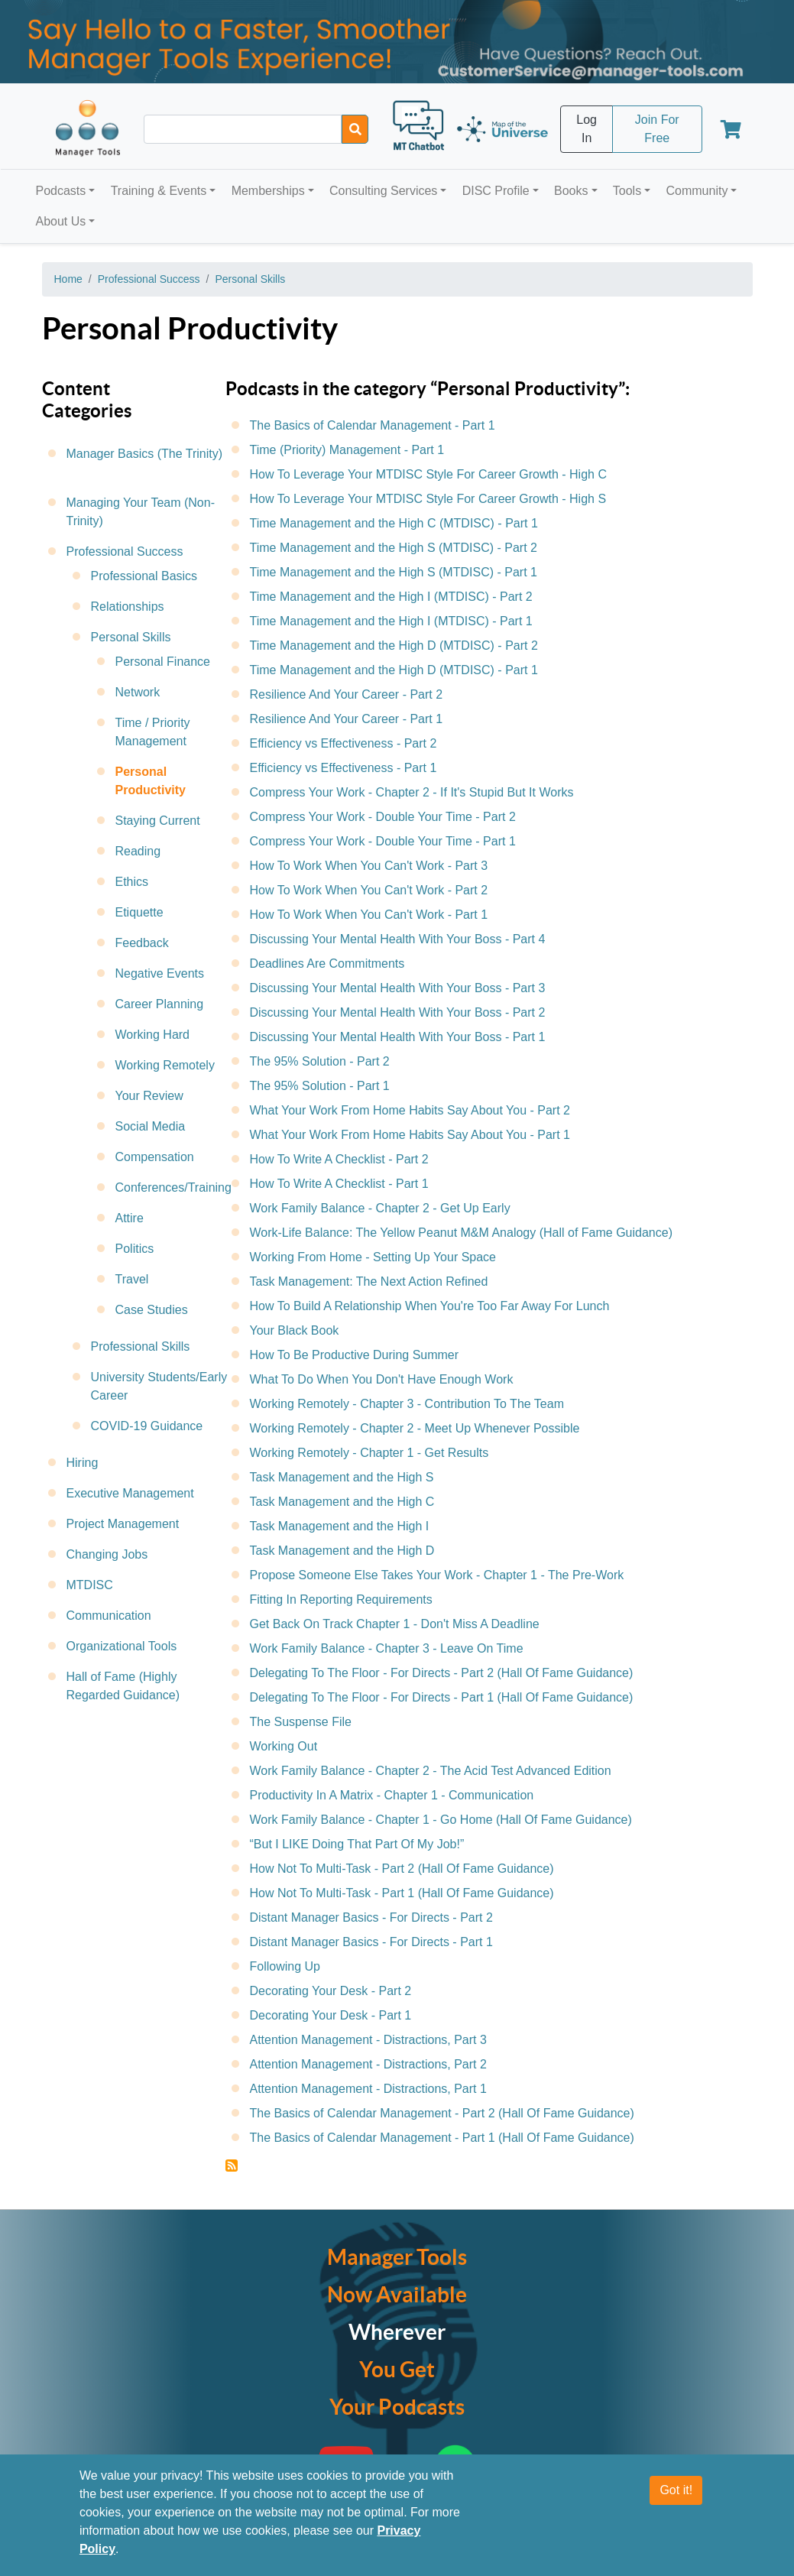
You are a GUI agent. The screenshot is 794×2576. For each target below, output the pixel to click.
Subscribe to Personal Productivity (231, 2165)
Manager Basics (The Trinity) (144, 453)
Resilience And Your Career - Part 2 (346, 694)
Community (697, 190)
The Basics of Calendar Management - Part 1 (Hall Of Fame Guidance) (442, 2137)
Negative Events (160, 973)
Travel (132, 1279)
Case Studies (151, 1309)
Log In (586, 128)
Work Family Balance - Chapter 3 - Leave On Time (386, 1648)
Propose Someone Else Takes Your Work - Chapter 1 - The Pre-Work (437, 1575)
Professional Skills (140, 1346)
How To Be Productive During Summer (354, 1354)
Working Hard (152, 1034)
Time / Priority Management (152, 732)
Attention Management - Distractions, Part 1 (368, 2088)
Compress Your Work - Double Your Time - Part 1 (383, 841)
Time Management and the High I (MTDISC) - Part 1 (391, 621)
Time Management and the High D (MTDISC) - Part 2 (394, 645)
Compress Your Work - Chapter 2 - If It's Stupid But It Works (412, 792)
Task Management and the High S (342, 1477)
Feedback (142, 942)
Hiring (82, 1462)
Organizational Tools (121, 1646)
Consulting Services (383, 190)
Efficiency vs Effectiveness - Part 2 (343, 743)
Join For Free (657, 128)
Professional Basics (144, 575)
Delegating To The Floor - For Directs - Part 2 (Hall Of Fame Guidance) (442, 1672)
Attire (129, 1218)
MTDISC (89, 1584)
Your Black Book (294, 1330)
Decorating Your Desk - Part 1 (331, 2015)
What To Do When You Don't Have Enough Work (382, 1379)
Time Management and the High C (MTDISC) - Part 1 (394, 523)
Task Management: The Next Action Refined (369, 1281)
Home (68, 279)
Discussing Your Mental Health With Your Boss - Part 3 (398, 987)
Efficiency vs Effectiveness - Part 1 (343, 767)
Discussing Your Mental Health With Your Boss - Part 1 (398, 1036)
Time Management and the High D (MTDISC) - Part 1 (394, 669)
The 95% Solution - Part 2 (320, 1061)
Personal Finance (163, 661)
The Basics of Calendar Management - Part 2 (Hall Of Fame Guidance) (442, 2113)
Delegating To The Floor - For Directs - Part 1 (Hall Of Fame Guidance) (442, 1697)
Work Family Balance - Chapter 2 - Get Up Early (380, 1208)
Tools (627, 190)
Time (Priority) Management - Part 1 (347, 449)
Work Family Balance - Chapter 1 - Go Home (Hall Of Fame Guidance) (441, 1819)
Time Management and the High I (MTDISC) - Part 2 (391, 596)
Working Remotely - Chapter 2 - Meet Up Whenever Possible (415, 1428)
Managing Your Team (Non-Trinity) (141, 511)
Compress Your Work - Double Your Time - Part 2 (383, 816)
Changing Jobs (107, 1554)
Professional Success (149, 279)
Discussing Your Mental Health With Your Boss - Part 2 (398, 1012)
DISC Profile (496, 190)
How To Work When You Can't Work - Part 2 (369, 890)
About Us (61, 221)
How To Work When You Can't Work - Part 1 (369, 914)
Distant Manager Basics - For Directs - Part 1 (371, 1941)
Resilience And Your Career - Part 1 (346, 718)
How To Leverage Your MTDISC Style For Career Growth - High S (428, 498)
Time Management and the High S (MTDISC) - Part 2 (393, 547)
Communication (108, 1615)
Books (571, 190)
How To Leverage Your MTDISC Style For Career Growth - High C (428, 474)
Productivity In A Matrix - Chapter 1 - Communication (392, 1795)
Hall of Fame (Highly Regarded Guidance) (123, 1686)
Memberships (268, 190)
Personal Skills (250, 279)
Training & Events (159, 190)
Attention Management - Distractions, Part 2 (368, 2064)
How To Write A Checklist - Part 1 (339, 1183)
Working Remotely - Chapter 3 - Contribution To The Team (407, 1403)
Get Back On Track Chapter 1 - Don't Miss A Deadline (395, 1623)
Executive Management (130, 1493)
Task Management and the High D (342, 1550)
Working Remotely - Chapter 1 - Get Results (369, 1452)
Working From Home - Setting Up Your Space (373, 1257)
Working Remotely (165, 1065)
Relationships (127, 606)
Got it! (676, 2490)
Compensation (154, 1156)
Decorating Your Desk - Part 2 (331, 1990)
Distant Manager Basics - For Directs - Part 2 (371, 1917)
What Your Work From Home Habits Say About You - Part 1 (410, 1134)
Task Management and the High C (342, 1501)
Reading (138, 851)
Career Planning (159, 1004)
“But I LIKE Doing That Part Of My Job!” (357, 1844)
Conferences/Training (173, 1187)
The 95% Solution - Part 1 (320, 1085)
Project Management (123, 1523)
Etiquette (139, 912)
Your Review (149, 1095)
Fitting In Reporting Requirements (341, 1599)
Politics (134, 1248)
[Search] (355, 129)
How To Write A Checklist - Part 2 (339, 1159)
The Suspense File (301, 1721)
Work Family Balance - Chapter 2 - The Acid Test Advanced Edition (430, 1770)
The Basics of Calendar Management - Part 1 (372, 425)
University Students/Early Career (159, 1386)
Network (137, 692)
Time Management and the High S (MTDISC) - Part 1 (393, 572)
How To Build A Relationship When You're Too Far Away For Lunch (430, 1305)
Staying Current (157, 820)
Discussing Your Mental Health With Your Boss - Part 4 (398, 939)
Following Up (285, 1966)
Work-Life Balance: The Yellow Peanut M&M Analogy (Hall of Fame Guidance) (461, 1232)
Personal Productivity (150, 780)
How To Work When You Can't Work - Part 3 (369, 865)
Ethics (132, 881)
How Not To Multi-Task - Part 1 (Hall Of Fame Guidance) (402, 1893)
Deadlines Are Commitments (327, 963)
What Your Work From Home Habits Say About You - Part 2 (410, 1110)
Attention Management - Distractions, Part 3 (368, 2039)
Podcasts (61, 190)
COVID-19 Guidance (147, 1425)
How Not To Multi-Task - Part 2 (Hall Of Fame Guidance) (402, 1868)
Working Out (284, 1746)
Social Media (150, 1126)
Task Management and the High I (339, 1526)
